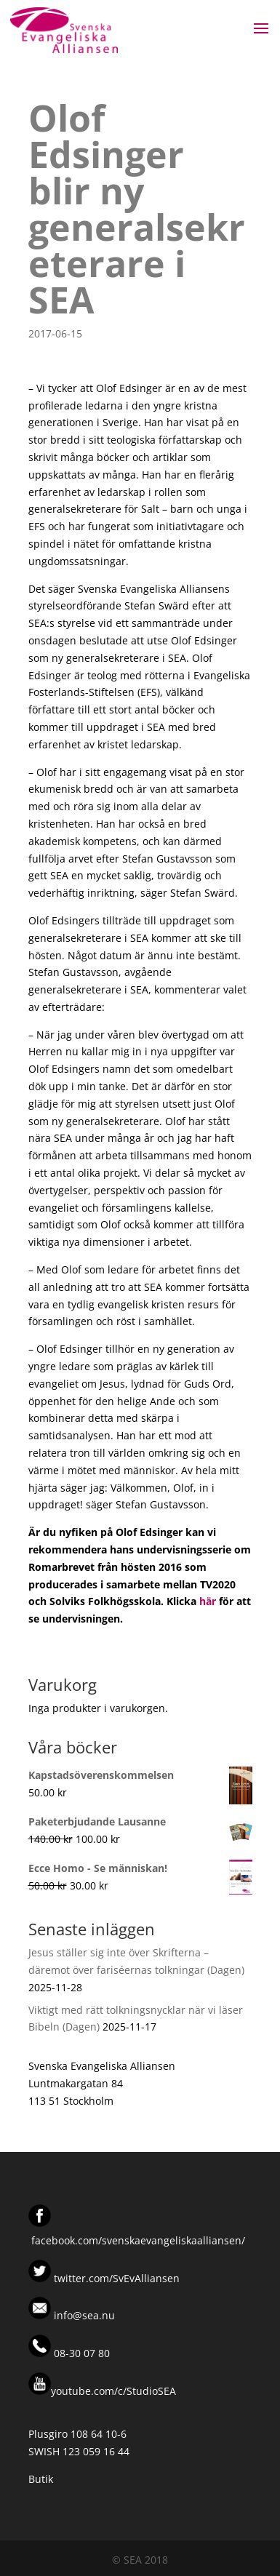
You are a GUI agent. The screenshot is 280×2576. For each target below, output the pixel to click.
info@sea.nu (83, 2315)
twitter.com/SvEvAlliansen (115, 2278)
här (207, 1601)
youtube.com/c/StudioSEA (102, 2391)
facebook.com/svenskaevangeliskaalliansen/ (138, 2240)
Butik (40, 2479)
